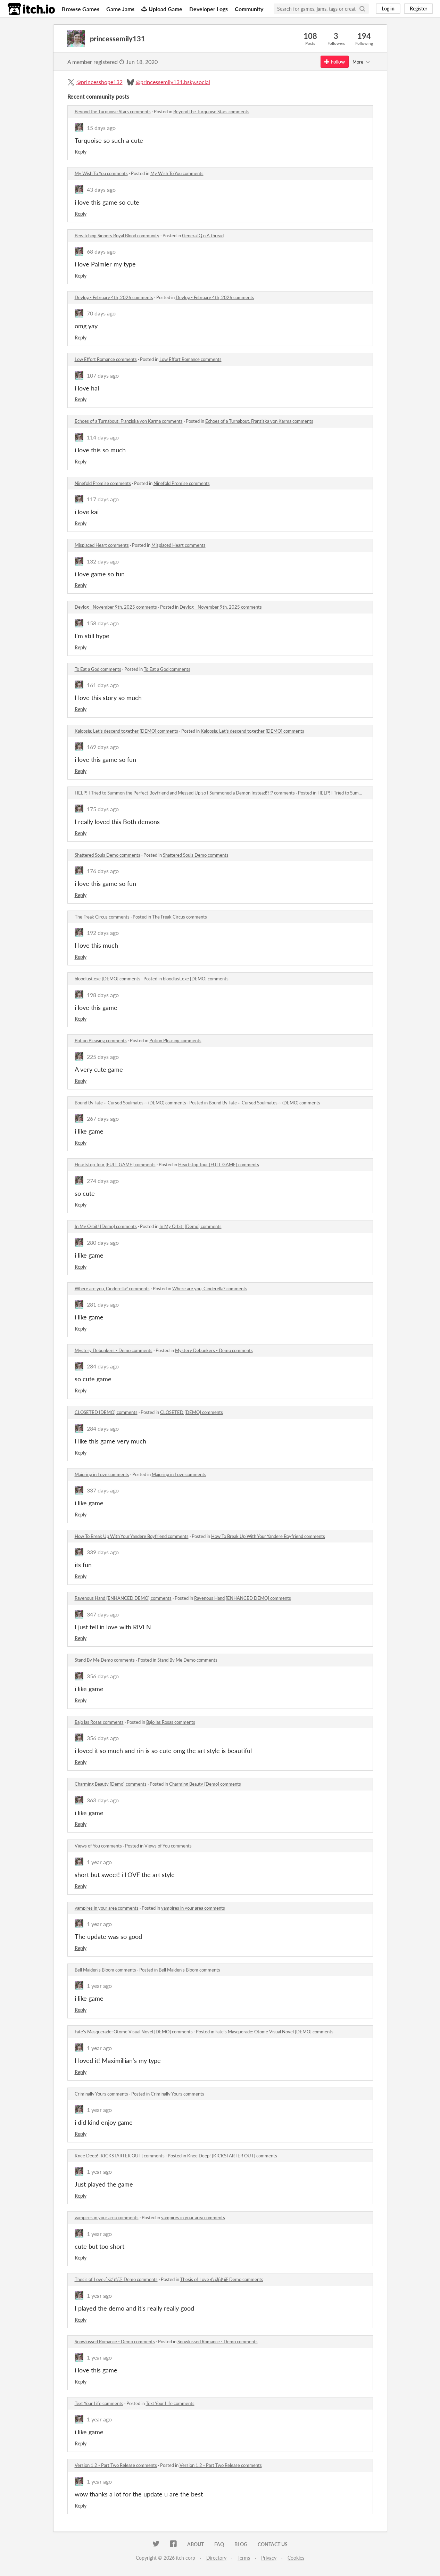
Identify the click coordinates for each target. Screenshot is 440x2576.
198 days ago (103, 994)
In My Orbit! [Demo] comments (106, 1226)
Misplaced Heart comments (102, 545)
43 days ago (101, 189)
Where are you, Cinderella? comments (112, 1288)
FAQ (219, 2544)
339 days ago (103, 1552)
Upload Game (161, 9)
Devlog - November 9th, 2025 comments (116, 607)
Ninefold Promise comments (103, 483)
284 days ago (103, 1366)
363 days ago (103, 1800)
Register (418, 8)
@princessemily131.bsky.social (173, 82)
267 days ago (103, 1118)
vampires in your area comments (107, 1908)
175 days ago (103, 809)
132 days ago (103, 561)
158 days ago (103, 623)
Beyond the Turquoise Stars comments (113, 111)
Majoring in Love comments (102, 1474)
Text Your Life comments (99, 2403)
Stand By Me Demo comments (105, 1660)
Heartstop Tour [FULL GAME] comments (115, 1164)
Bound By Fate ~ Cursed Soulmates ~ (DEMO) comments (130, 1102)
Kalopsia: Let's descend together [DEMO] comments (126, 731)
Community (249, 9)
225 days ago (103, 1056)
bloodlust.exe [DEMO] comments (107, 978)
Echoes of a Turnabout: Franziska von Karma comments (129, 421)
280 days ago (103, 1242)
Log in (388, 8)
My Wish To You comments (101, 173)
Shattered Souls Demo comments (107, 855)
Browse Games (80, 9)
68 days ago (101, 251)
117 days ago (103, 499)
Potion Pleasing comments (101, 1040)
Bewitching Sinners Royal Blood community (117, 235)
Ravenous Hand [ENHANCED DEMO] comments (123, 1598)
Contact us (273, 2544)
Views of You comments (98, 1846)
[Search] (362, 8)
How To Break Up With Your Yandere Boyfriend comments (132, 1536)
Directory (216, 2558)
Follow (334, 62)
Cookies (296, 2558)
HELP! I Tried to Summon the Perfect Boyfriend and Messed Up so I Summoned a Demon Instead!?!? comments (185, 793)
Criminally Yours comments (101, 2094)
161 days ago (103, 685)
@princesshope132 (99, 82)
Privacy (268, 2558)
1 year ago (99, 1862)
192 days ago (103, 932)
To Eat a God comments (98, 669)
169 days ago (103, 746)
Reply (80, 152)
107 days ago (103, 375)
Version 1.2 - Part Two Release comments (116, 2465)
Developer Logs (208, 9)
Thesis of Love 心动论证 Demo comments (116, 2279)
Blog (240, 2544)
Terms (244, 2558)
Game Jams (120, 9)
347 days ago (103, 1614)
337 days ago (103, 1490)
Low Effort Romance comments (106, 359)
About (195, 2544)
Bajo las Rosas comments (99, 1722)
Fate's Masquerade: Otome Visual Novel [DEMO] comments (134, 2031)
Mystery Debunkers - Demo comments (113, 1350)
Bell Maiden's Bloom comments (105, 1970)
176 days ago (103, 870)
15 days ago (101, 127)
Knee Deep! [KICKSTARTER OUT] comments (120, 2155)
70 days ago (101, 313)
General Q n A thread (203, 235)
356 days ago (103, 1676)
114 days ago (103, 437)
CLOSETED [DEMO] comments (106, 1412)
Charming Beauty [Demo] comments (111, 1784)
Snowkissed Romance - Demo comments (115, 2341)
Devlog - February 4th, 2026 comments (114, 297)
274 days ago (103, 1180)
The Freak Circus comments (102, 917)
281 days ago (103, 1304)
